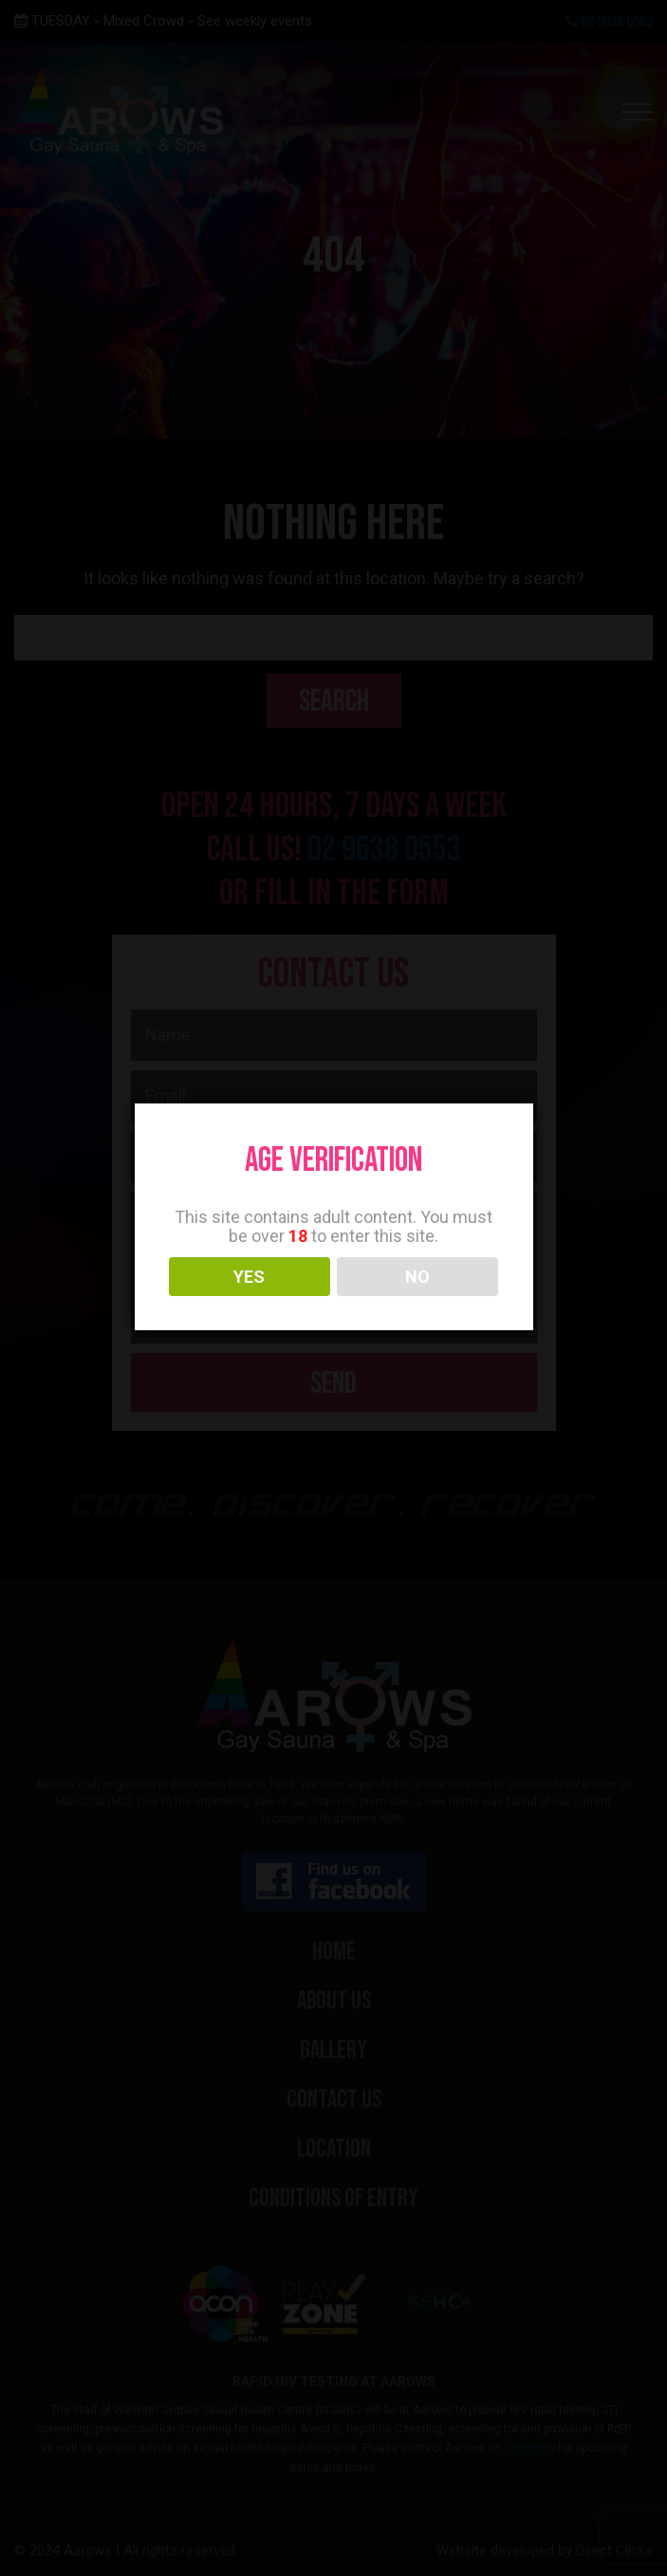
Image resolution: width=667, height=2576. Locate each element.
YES (249, 1277)
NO (417, 1277)
